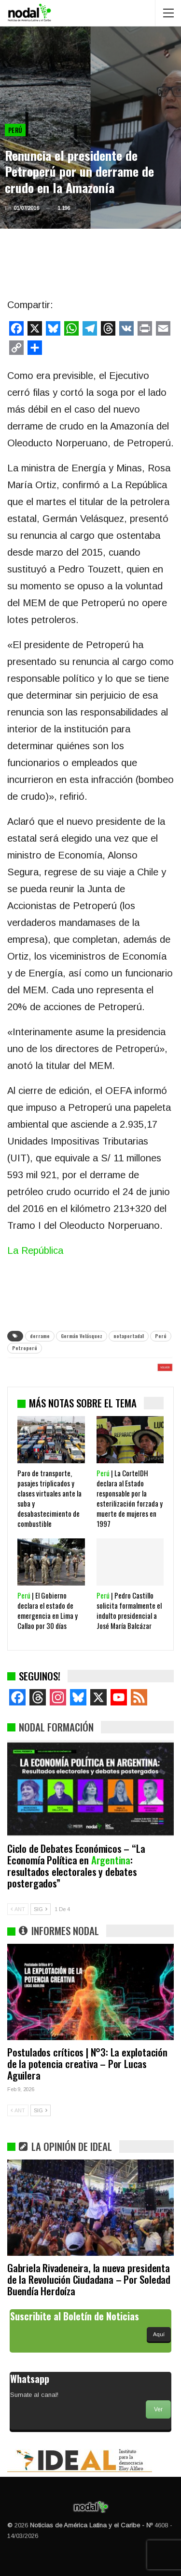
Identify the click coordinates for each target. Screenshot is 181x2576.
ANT (18, 1909)
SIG (40, 1909)
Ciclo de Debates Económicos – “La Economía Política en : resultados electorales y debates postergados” (76, 1865)
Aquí (159, 2334)
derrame (40, 1336)
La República (35, 1250)
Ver (158, 2409)
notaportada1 (128, 1336)
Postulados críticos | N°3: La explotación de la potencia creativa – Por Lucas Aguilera (87, 2063)
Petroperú (24, 1348)
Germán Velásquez (81, 1336)
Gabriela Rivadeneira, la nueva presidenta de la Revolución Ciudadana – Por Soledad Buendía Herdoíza (88, 2279)
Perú (15, 130)
